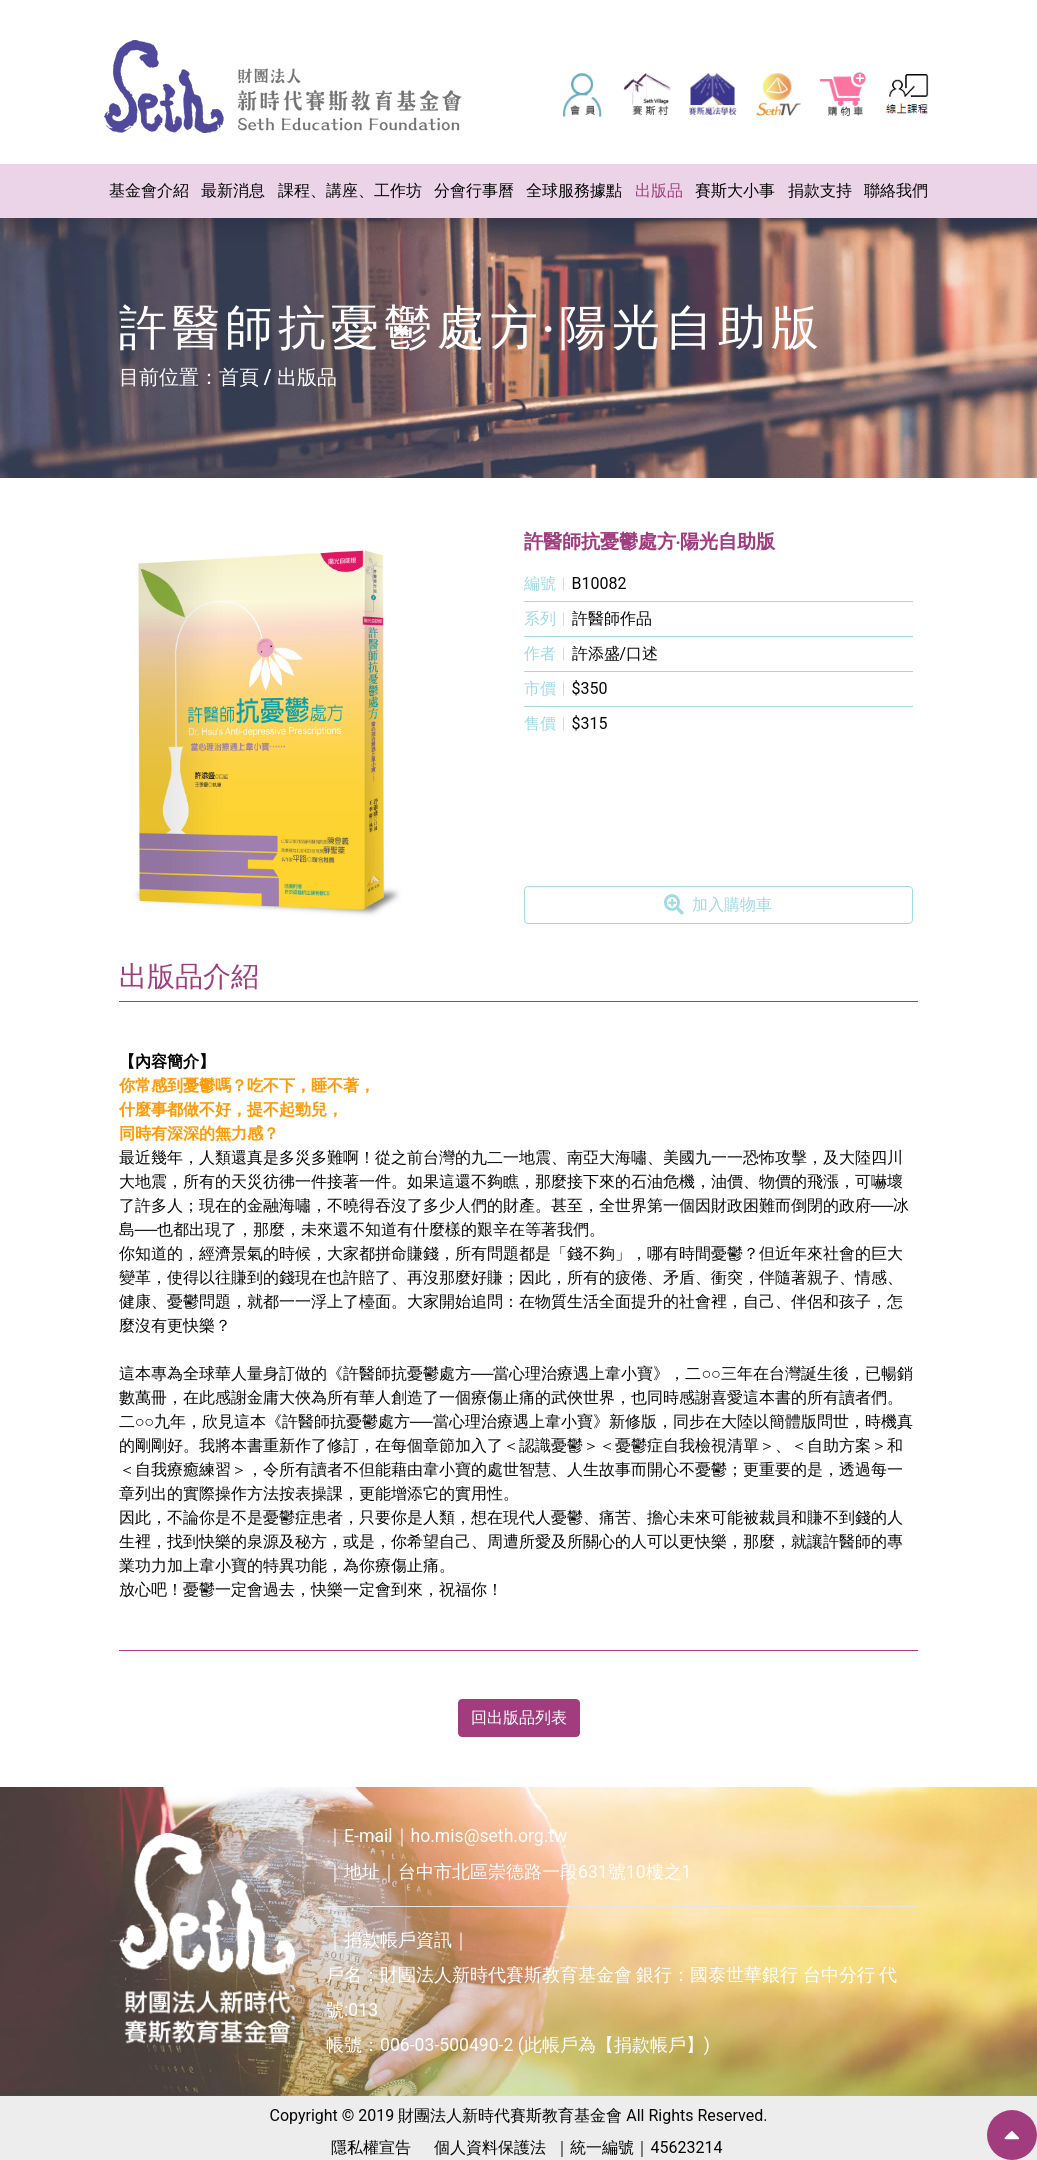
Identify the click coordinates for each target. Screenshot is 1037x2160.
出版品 (307, 377)
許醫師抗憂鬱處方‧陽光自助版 (650, 541)
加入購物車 (718, 905)
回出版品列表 (519, 1717)
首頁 (239, 377)
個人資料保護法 (490, 2147)
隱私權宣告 (371, 2147)
